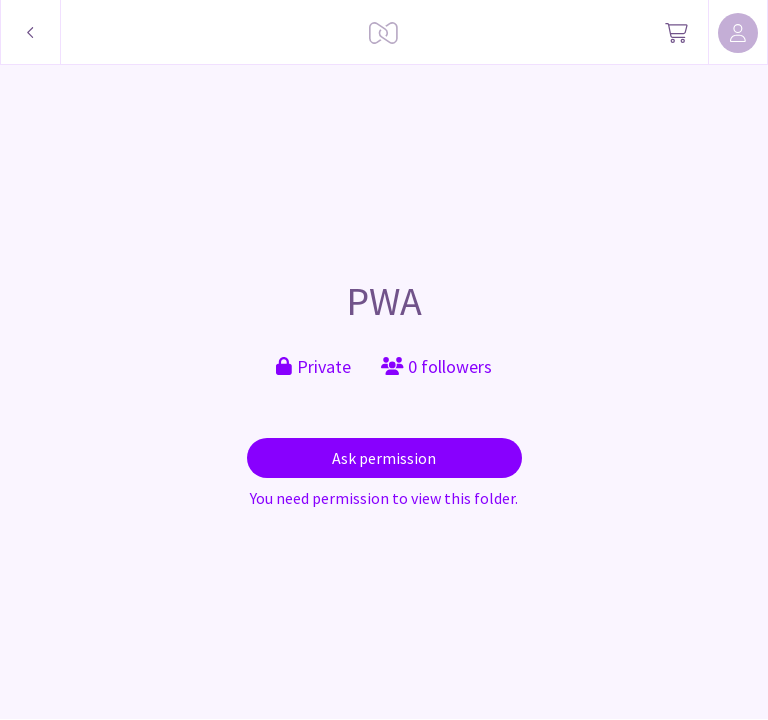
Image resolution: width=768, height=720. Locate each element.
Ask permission (384, 458)
